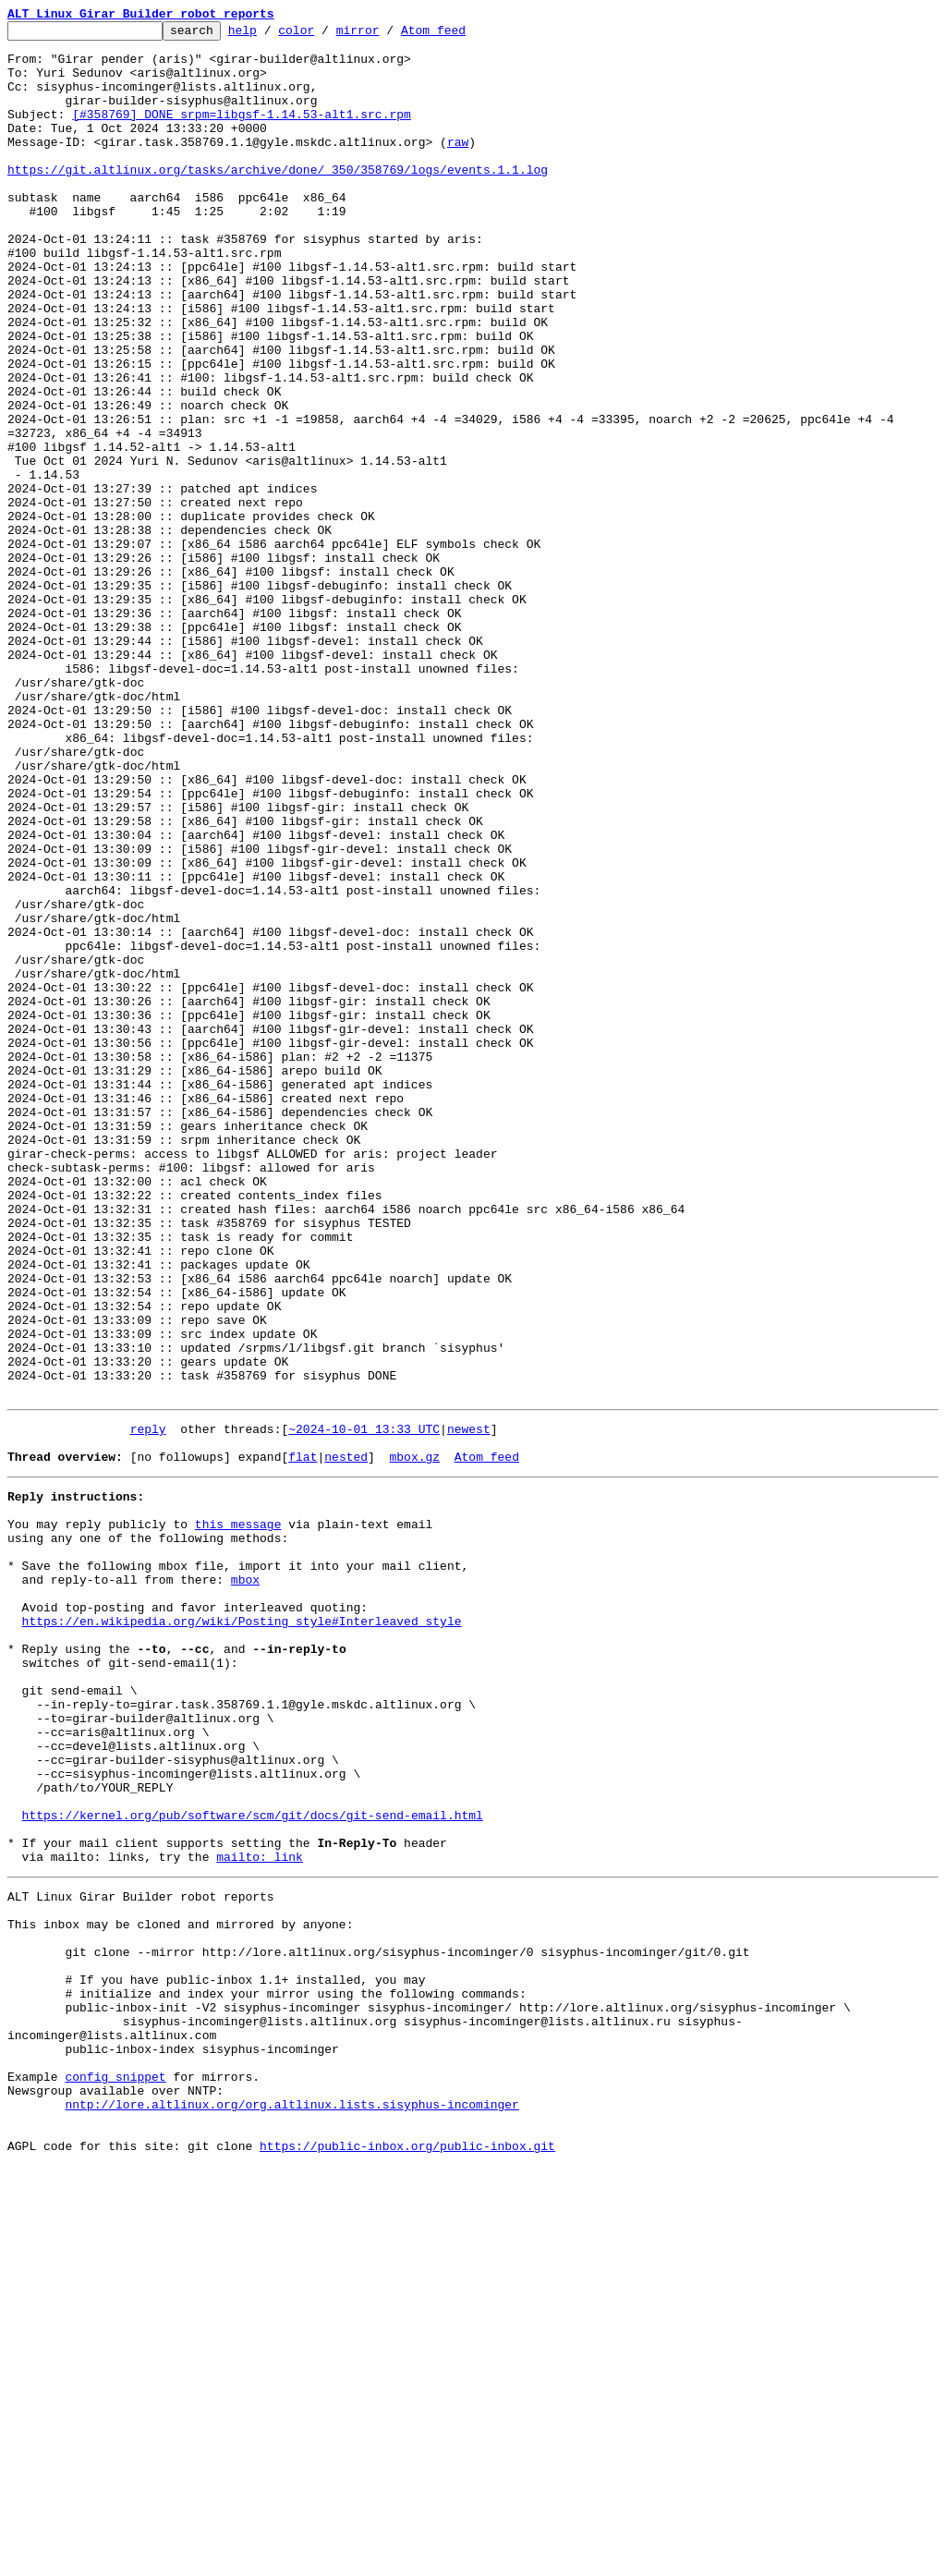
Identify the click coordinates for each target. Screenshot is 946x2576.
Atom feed (462, 35)
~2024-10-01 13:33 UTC (364, 1705)
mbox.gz (414, 1739)
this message (238, 1814)
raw (457, 166)
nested (346, 1739)
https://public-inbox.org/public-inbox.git (407, 2555)
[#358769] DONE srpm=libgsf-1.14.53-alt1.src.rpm (241, 133)
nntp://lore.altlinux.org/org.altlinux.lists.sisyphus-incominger (291, 2505)
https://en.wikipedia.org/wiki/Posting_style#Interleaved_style (242, 1931)
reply (148, 1705)
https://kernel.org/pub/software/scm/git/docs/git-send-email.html (252, 2164)
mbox (245, 1881)
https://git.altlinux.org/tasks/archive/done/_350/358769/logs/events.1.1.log (277, 199)
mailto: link (259, 2213)
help (271, 35)
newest (469, 1705)
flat (302, 1739)
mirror (386, 35)
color (325, 35)
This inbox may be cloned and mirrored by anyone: (180, 2289)
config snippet (115, 2472)
